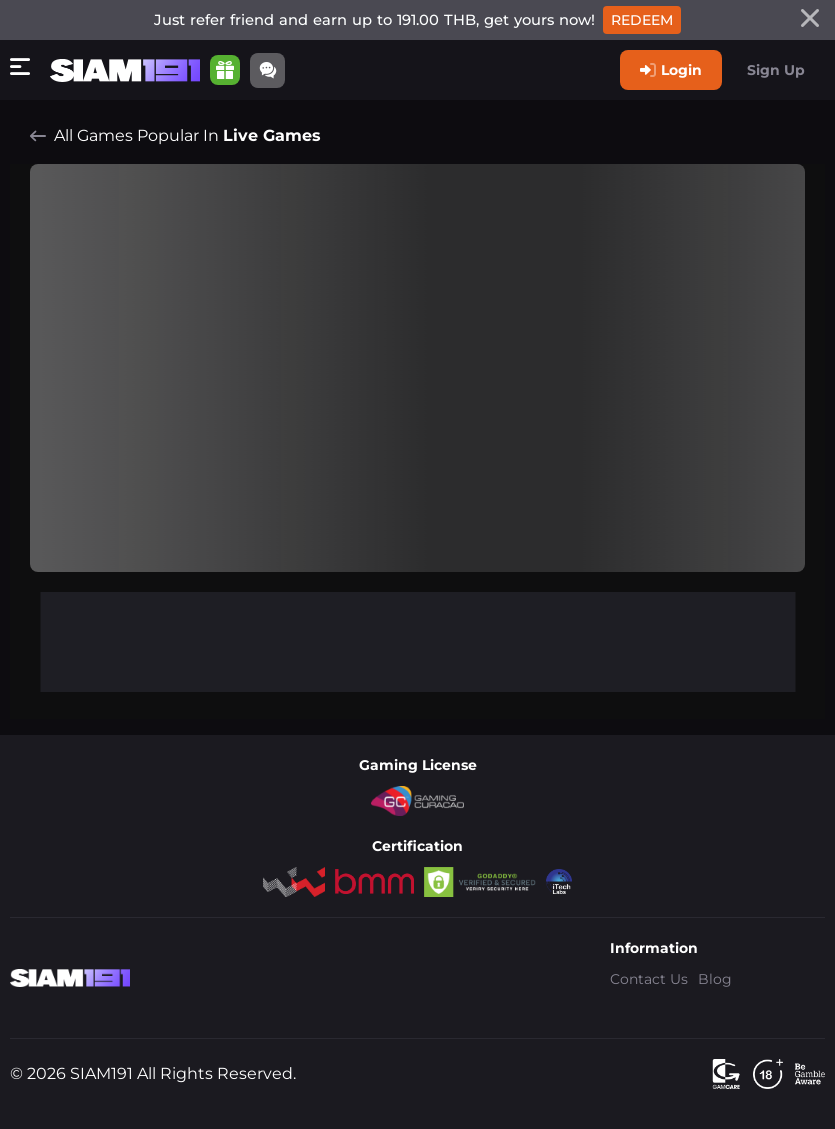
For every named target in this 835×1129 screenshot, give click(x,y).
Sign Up (776, 70)
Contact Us (649, 979)
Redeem (642, 20)
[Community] (267, 70)
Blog (715, 979)
